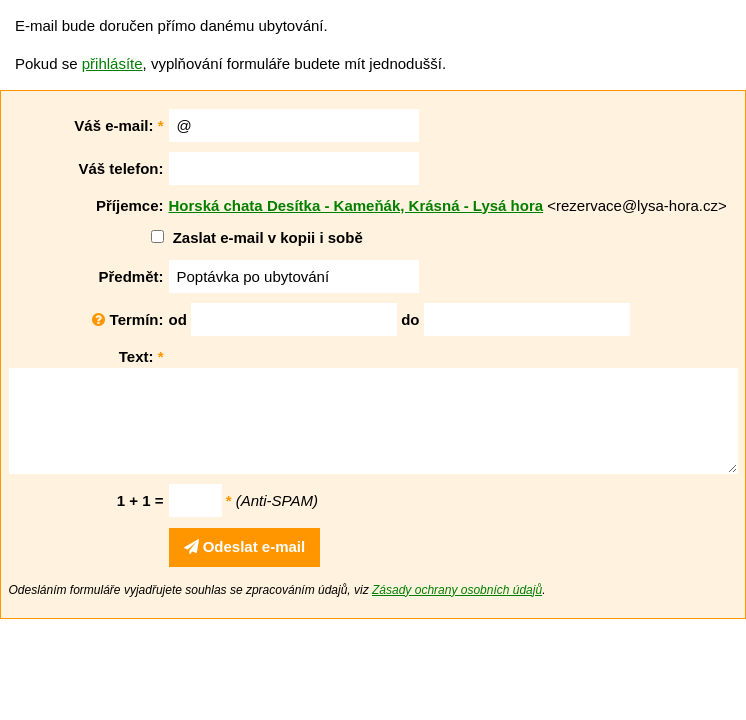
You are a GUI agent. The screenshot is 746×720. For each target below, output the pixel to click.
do (410, 319)
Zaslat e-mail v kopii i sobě (268, 237)
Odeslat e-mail (245, 546)
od (178, 319)
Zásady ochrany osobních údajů (457, 590)
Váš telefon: (120, 168)
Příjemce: (130, 205)
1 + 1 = (140, 500)
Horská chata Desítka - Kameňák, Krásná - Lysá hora (356, 205)
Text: (141, 356)
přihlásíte (112, 63)
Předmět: (130, 276)
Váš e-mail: (118, 125)
